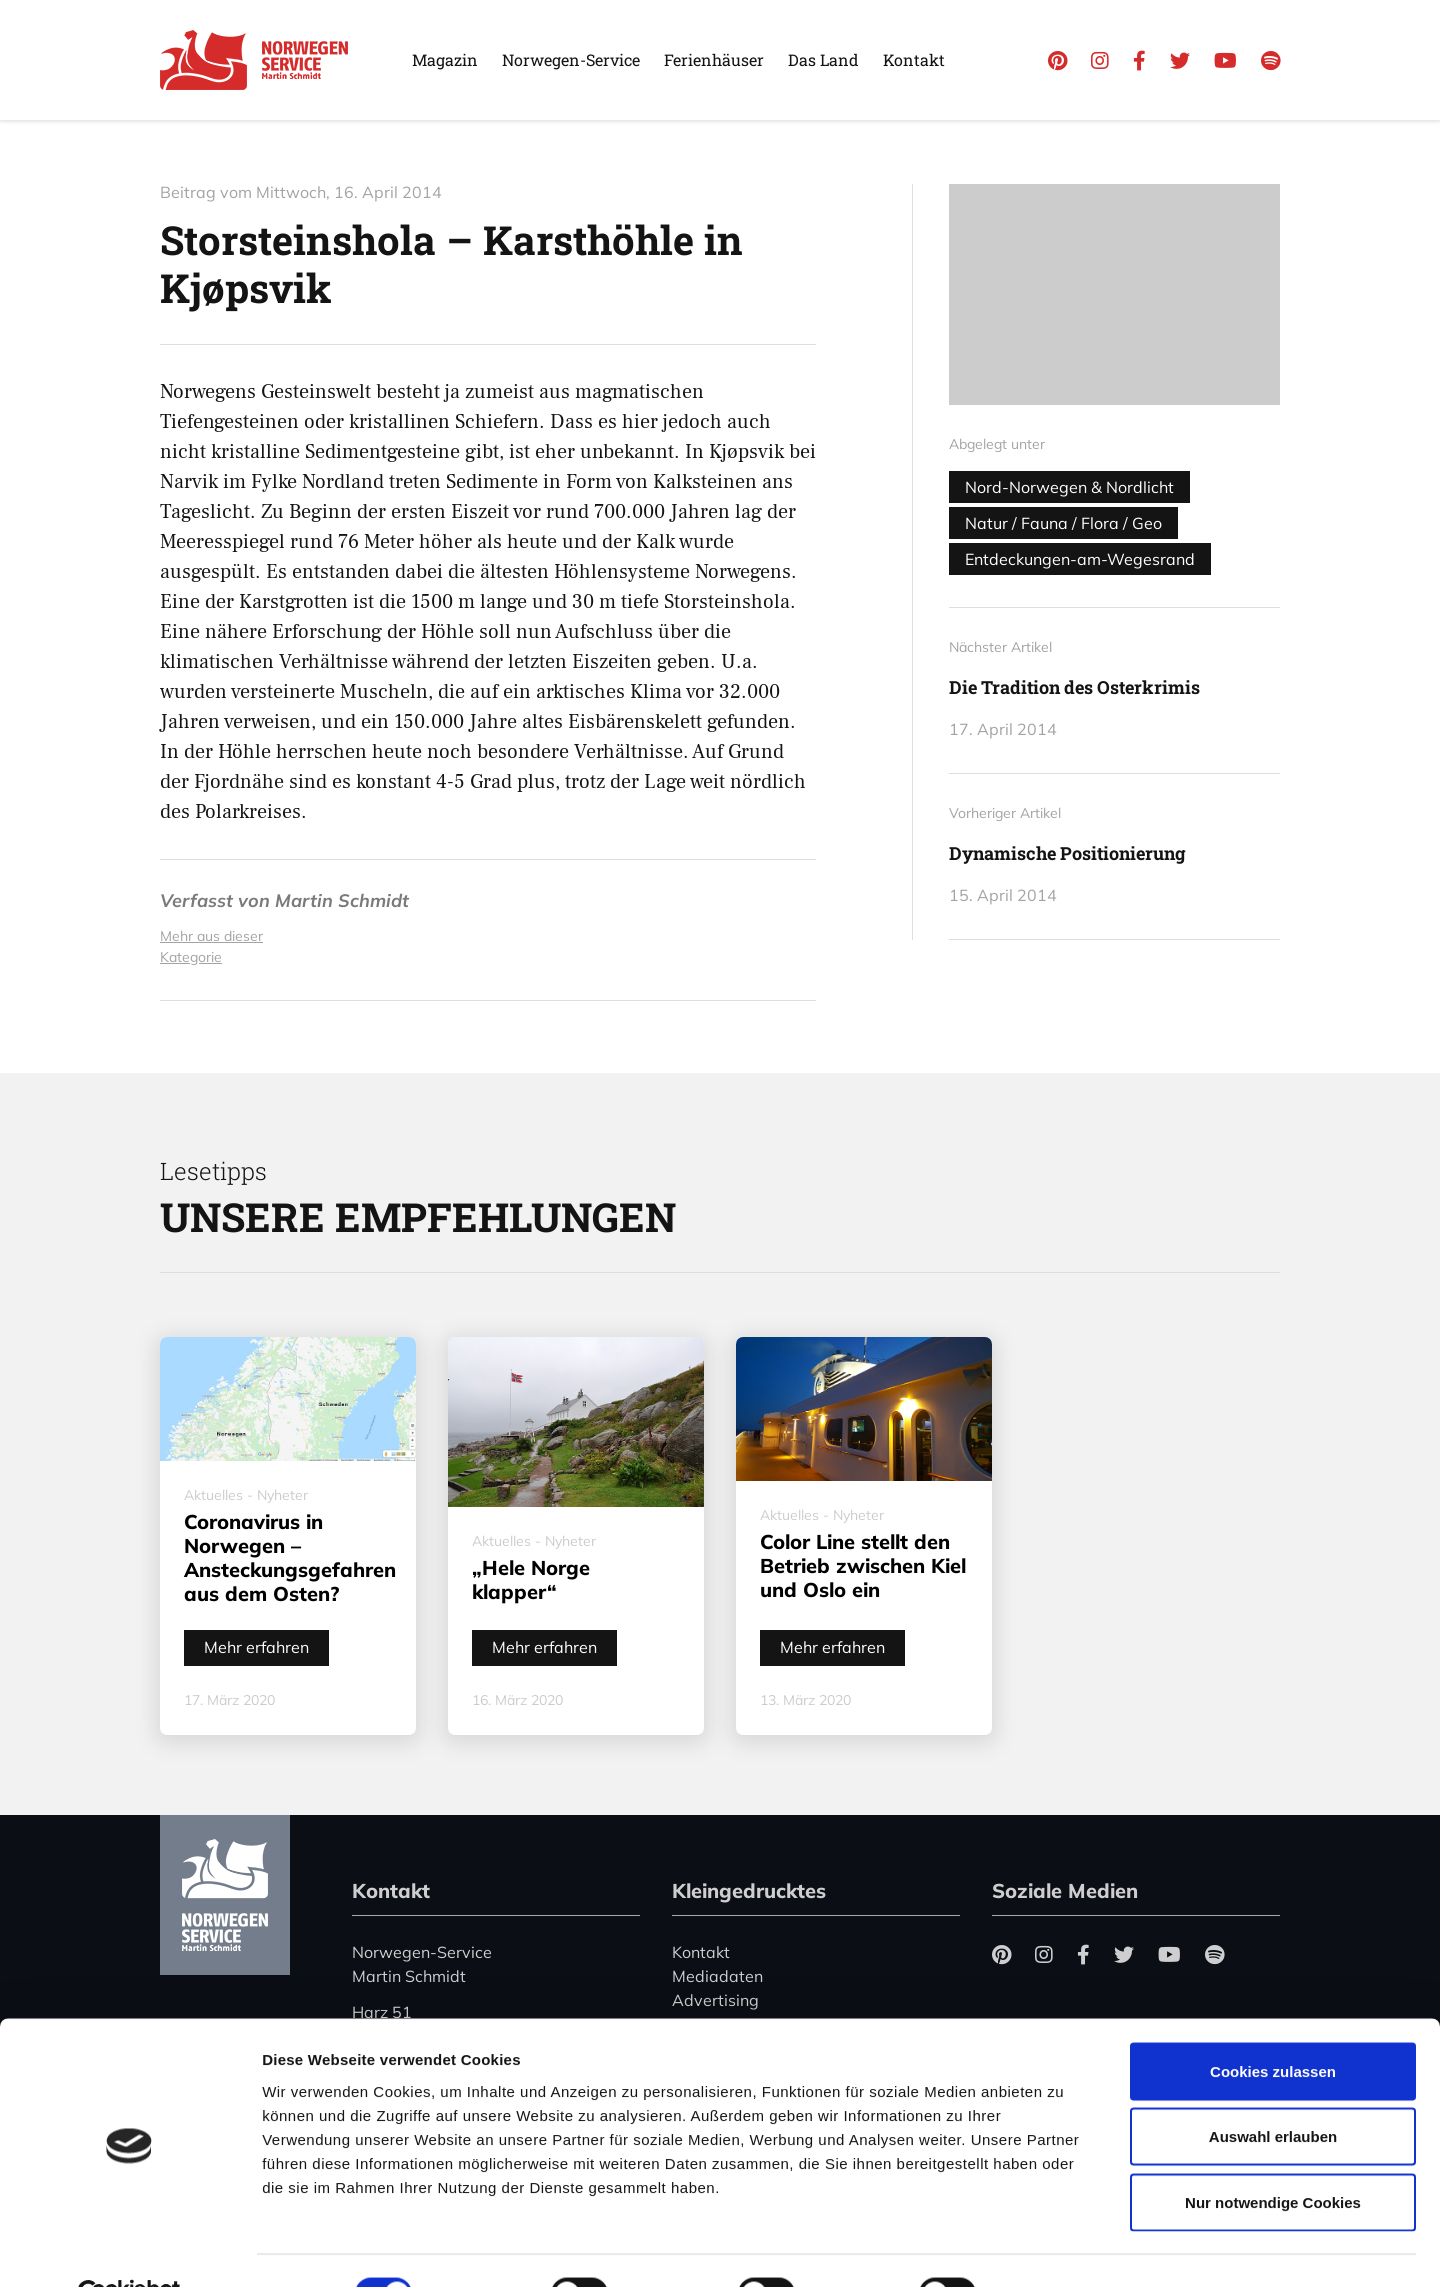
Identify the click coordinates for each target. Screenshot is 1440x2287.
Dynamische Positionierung (1067, 853)
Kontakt (914, 59)
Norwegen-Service (571, 59)
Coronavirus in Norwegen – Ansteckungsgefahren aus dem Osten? (290, 1557)
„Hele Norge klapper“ (531, 1579)
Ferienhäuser (714, 59)
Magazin (445, 59)
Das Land (823, 59)
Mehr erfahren (256, 1647)
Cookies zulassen (1273, 2024)
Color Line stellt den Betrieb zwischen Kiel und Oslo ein (863, 1565)
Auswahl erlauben (1273, 2090)
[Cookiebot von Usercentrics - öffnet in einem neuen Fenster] (129, 2248)
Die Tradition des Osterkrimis (1074, 687)
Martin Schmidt (342, 900)
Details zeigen (1063, 2247)
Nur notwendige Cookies (1273, 2155)
